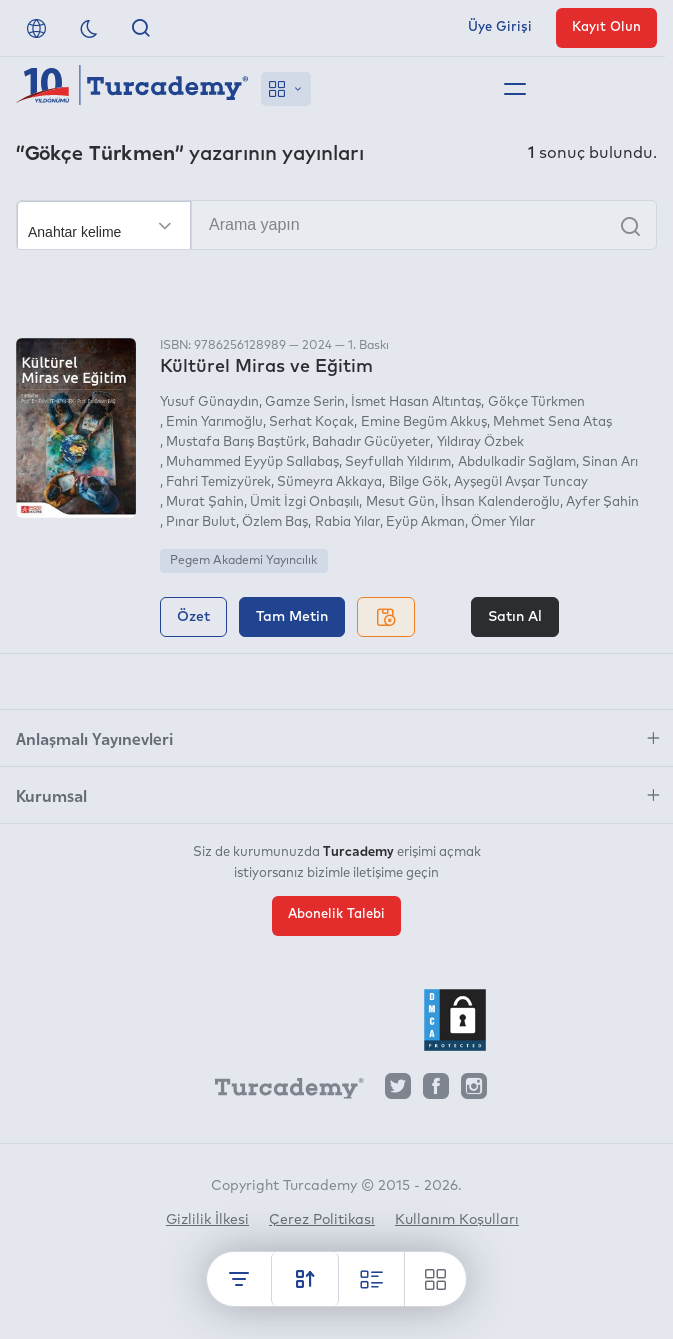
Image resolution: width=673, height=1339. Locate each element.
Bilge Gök (418, 482)
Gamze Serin (305, 402)
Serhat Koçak (311, 422)
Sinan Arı (610, 462)
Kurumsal (51, 795)
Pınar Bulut (201, 522)
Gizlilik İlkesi (207, 1220)
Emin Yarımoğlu (214, 422)
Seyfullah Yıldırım (398, 462)
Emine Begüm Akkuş (424, 422)
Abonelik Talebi (336, 914)
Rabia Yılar (347, 522)
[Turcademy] (280, 1091)
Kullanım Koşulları (457, 1220)
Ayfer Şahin (602, 502)
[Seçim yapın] (104, 226)
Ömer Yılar (503, 522)
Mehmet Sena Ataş (552, 422)
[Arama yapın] (336, 225)
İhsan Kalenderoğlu (500, 502)
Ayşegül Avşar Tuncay (521, 482)
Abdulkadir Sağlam (517, 462)
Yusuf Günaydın (209, 402)
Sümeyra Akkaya (329, 482)
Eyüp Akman (425, 522)
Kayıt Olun (606, 27)
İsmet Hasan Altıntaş (416, 402)
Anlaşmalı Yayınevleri (94, 738)
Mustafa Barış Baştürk (236, 442)
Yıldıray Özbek (480, 442)
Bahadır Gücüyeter (371, 442)
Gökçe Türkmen (536, 402)
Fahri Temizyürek (218, 482)
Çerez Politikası (322, 1220)
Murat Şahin (205, 502)
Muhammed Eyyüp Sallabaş (252, 462)
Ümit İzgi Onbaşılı (304, 502)
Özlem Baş (275, 522)
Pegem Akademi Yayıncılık (243, 561)
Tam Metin (292, 617)
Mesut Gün (400, 502)
